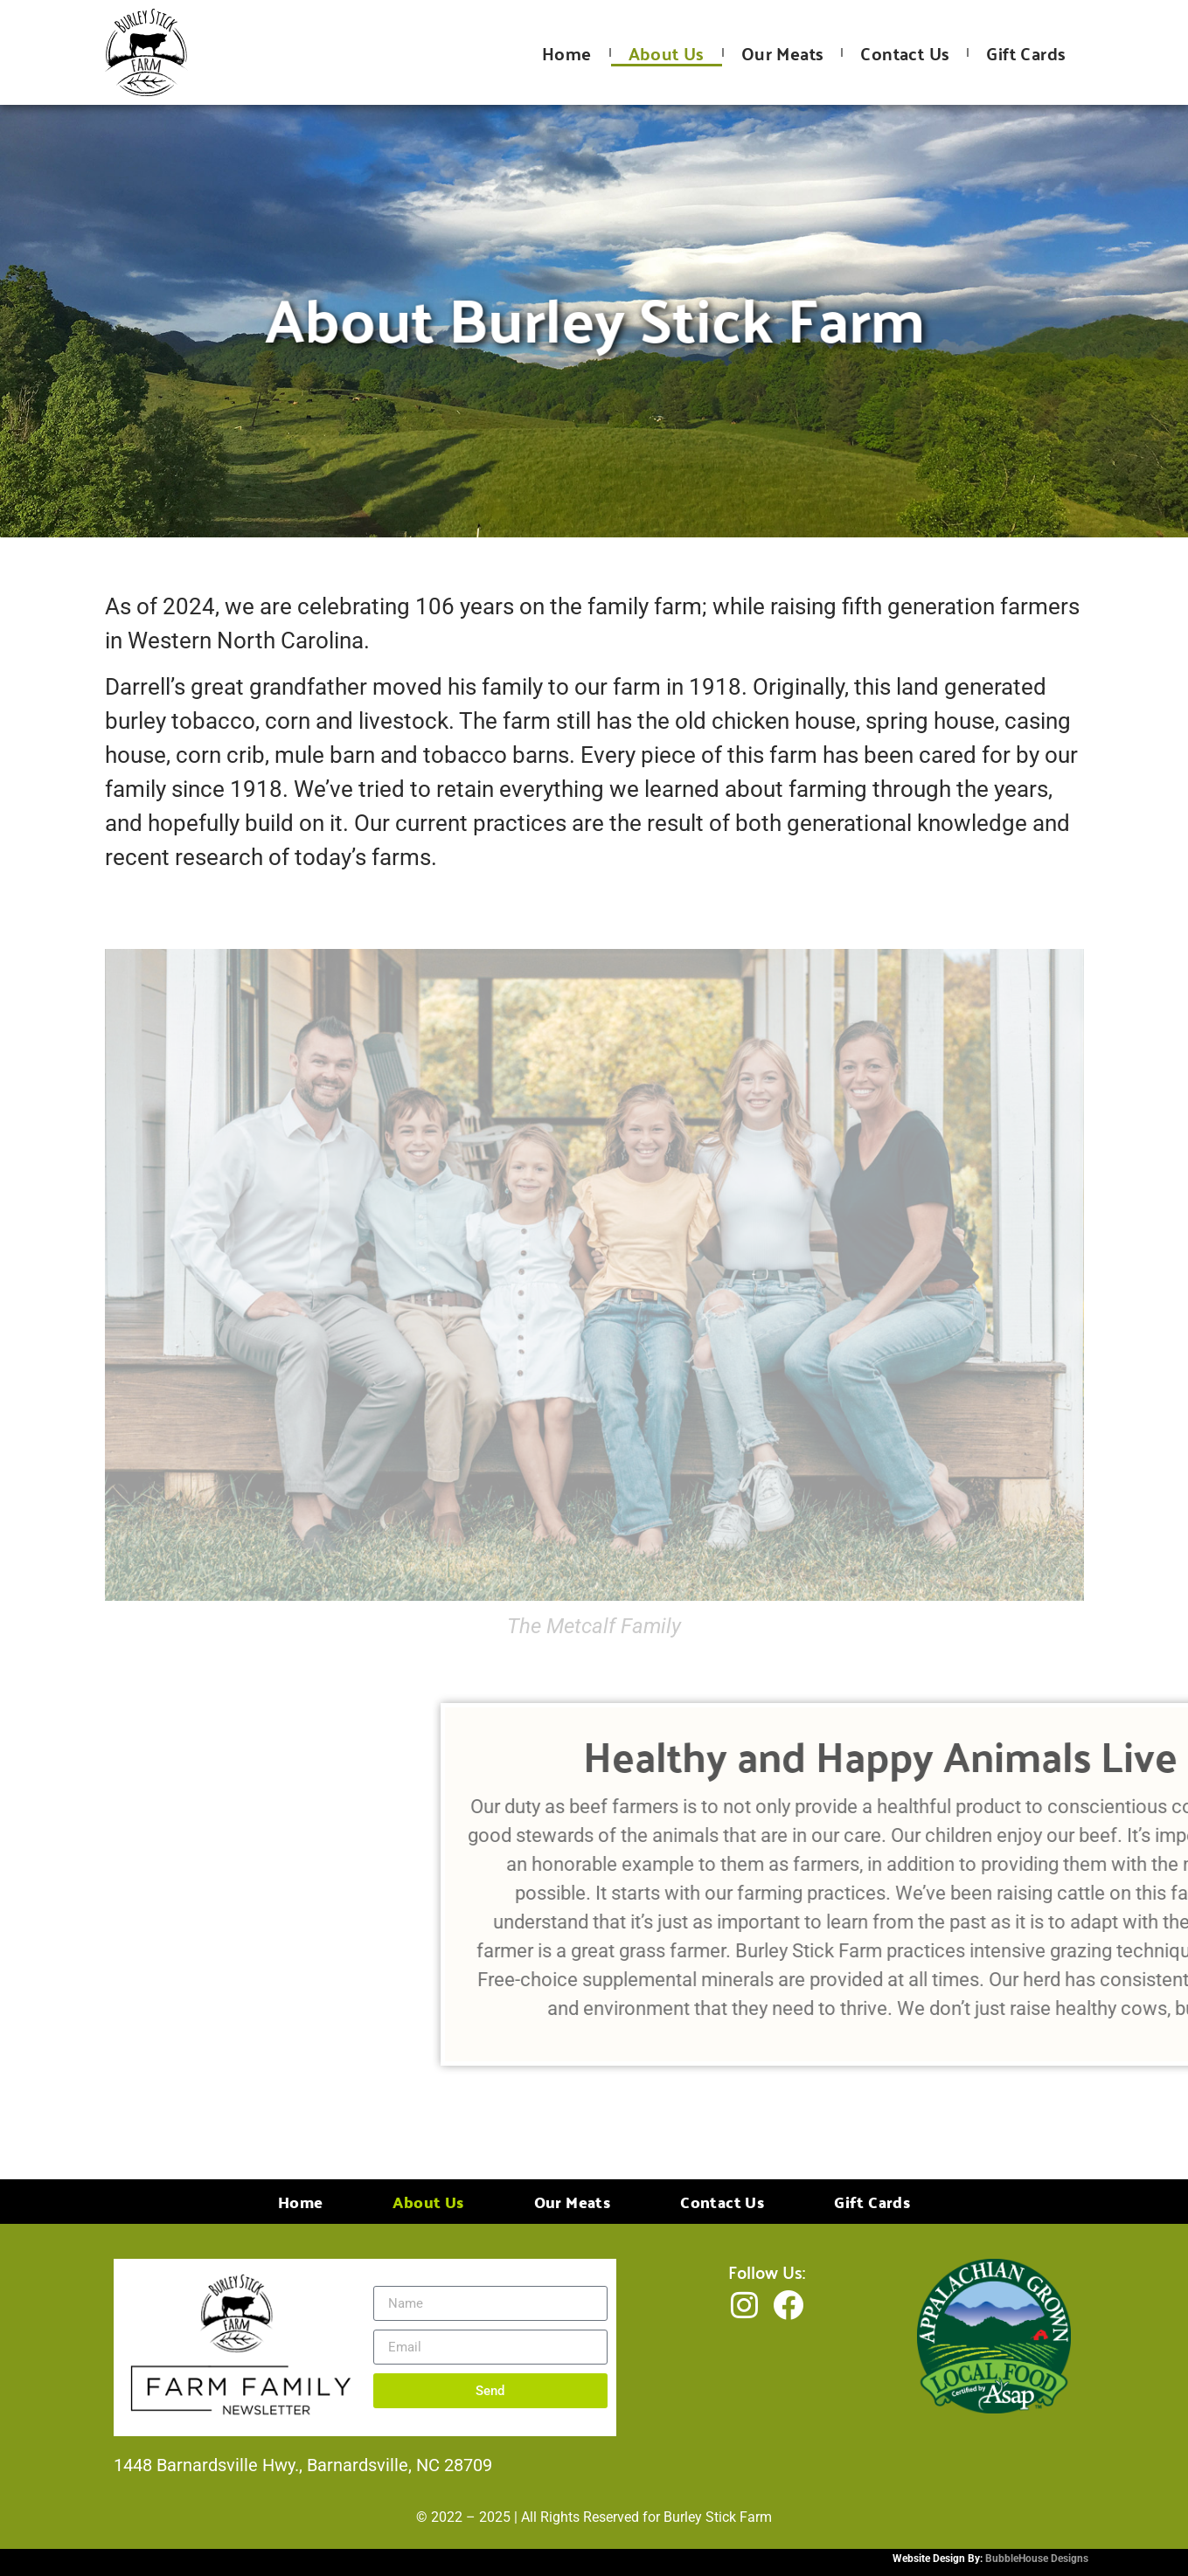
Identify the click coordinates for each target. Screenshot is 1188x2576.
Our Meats (782, 52)
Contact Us (904, 52)
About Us (667, 52)
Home (567, 52)
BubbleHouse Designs (1036, 2558)
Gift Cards (1026, 52)
